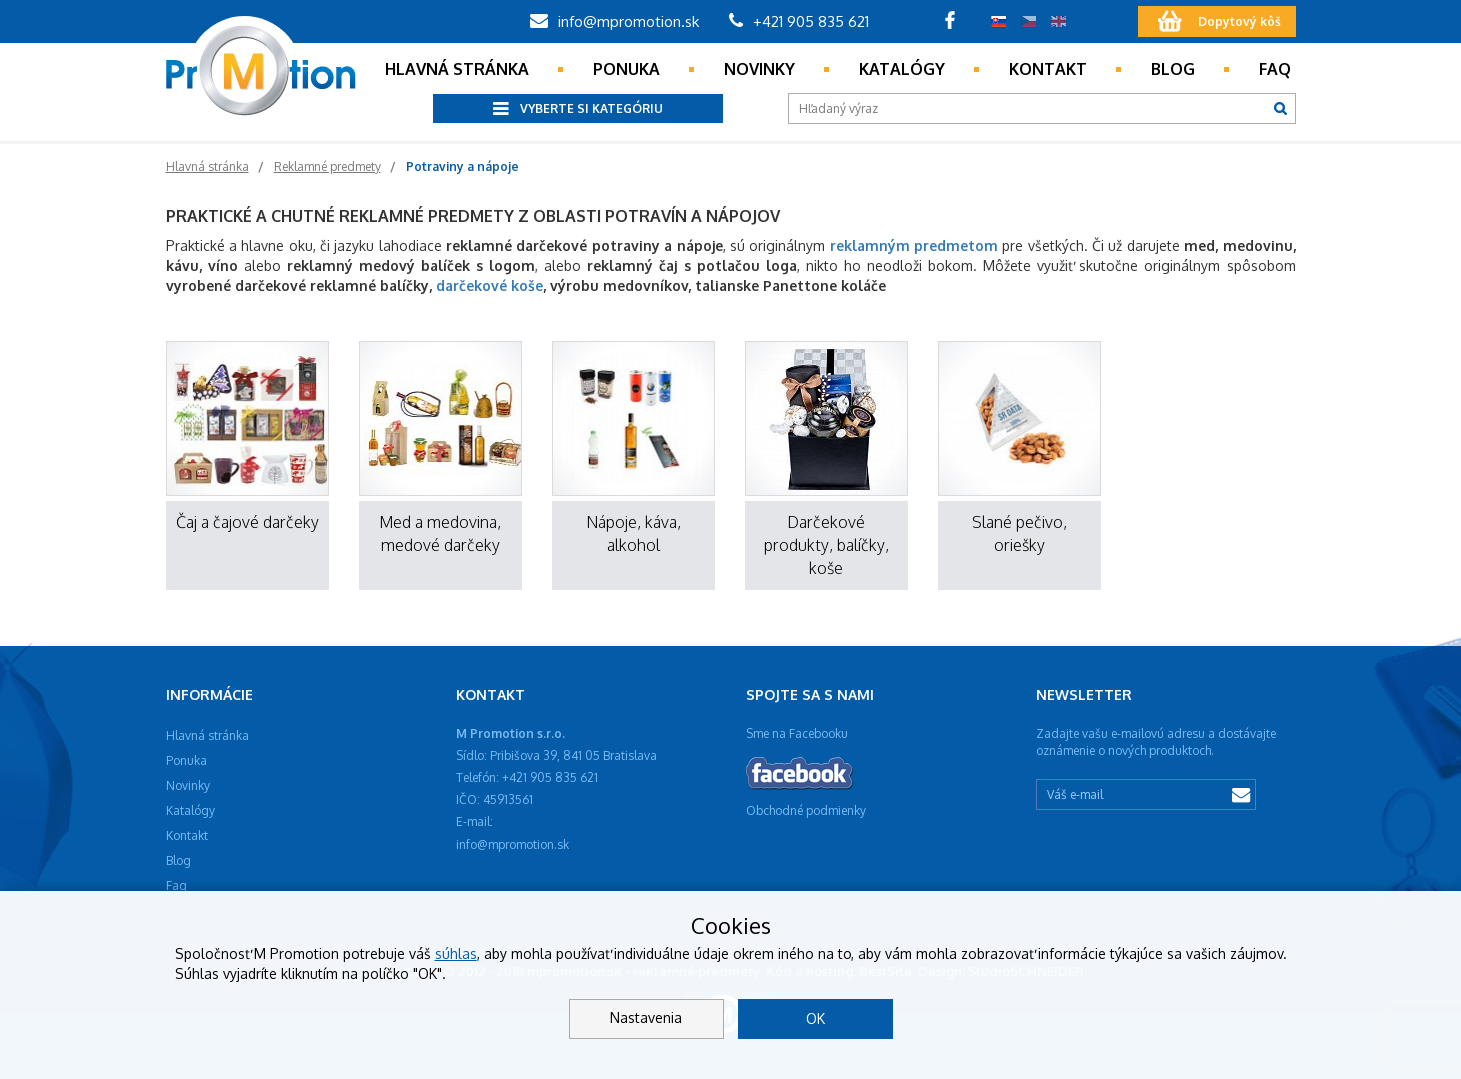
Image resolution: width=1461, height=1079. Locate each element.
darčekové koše (489, 285)
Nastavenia (646, 1017)
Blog (1173, 69)
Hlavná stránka (457, 69)
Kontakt (1048, 69)
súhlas (456, 953)
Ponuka (626, 69)
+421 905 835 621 (799, 21)
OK (815, 1018)
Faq (1275, 69)
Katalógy (902, 69)
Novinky (759, 69)
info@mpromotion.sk (614, 21)
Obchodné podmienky (806, 810)
